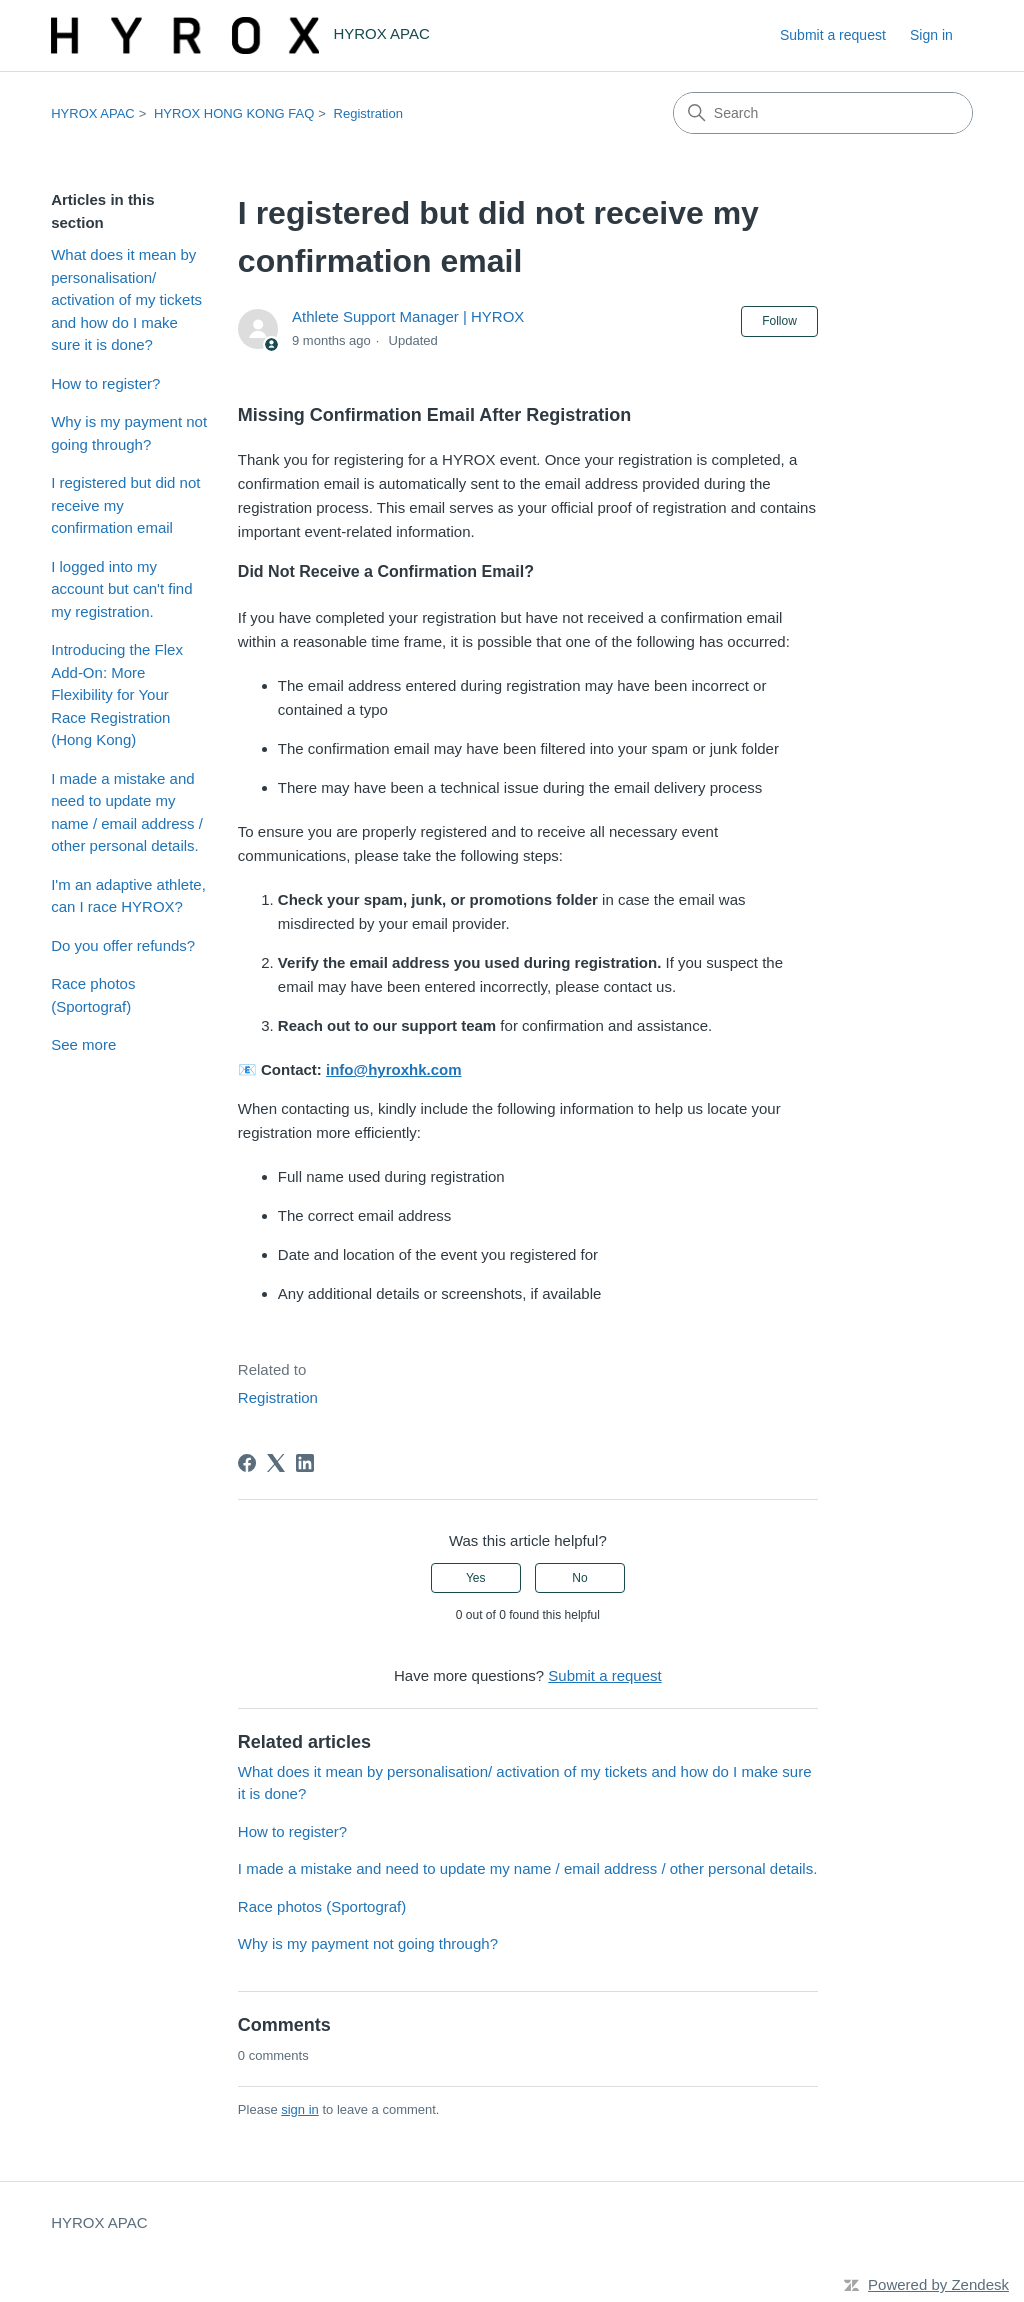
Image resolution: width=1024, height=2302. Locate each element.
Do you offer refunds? (123, 945)
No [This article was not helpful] (579, 1578)
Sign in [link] (931, 35)
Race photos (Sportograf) (93, 995)
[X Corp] (276, 1463)
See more (83, 1044)
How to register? (105, 383)
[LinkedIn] (305, 1463)
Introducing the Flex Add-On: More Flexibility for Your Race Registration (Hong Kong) (117, 694)
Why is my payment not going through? (129, 433)
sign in (300, 2109)
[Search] (823, 113)
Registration (368, 113)
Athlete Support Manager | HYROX (408, 316)
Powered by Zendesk (938, 2284)
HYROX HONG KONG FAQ (234, 113)
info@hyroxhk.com (393, 1069)
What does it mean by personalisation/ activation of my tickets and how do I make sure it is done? (126, 299)
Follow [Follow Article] (779, 321)
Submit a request (833, 35)
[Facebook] (247, 1463)
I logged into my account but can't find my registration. (121, 589)
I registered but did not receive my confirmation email (125, 505)
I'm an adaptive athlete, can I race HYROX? (128, 896)
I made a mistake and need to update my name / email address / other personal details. (127, 812)
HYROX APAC (93, 113)
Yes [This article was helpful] (476, 1578)
